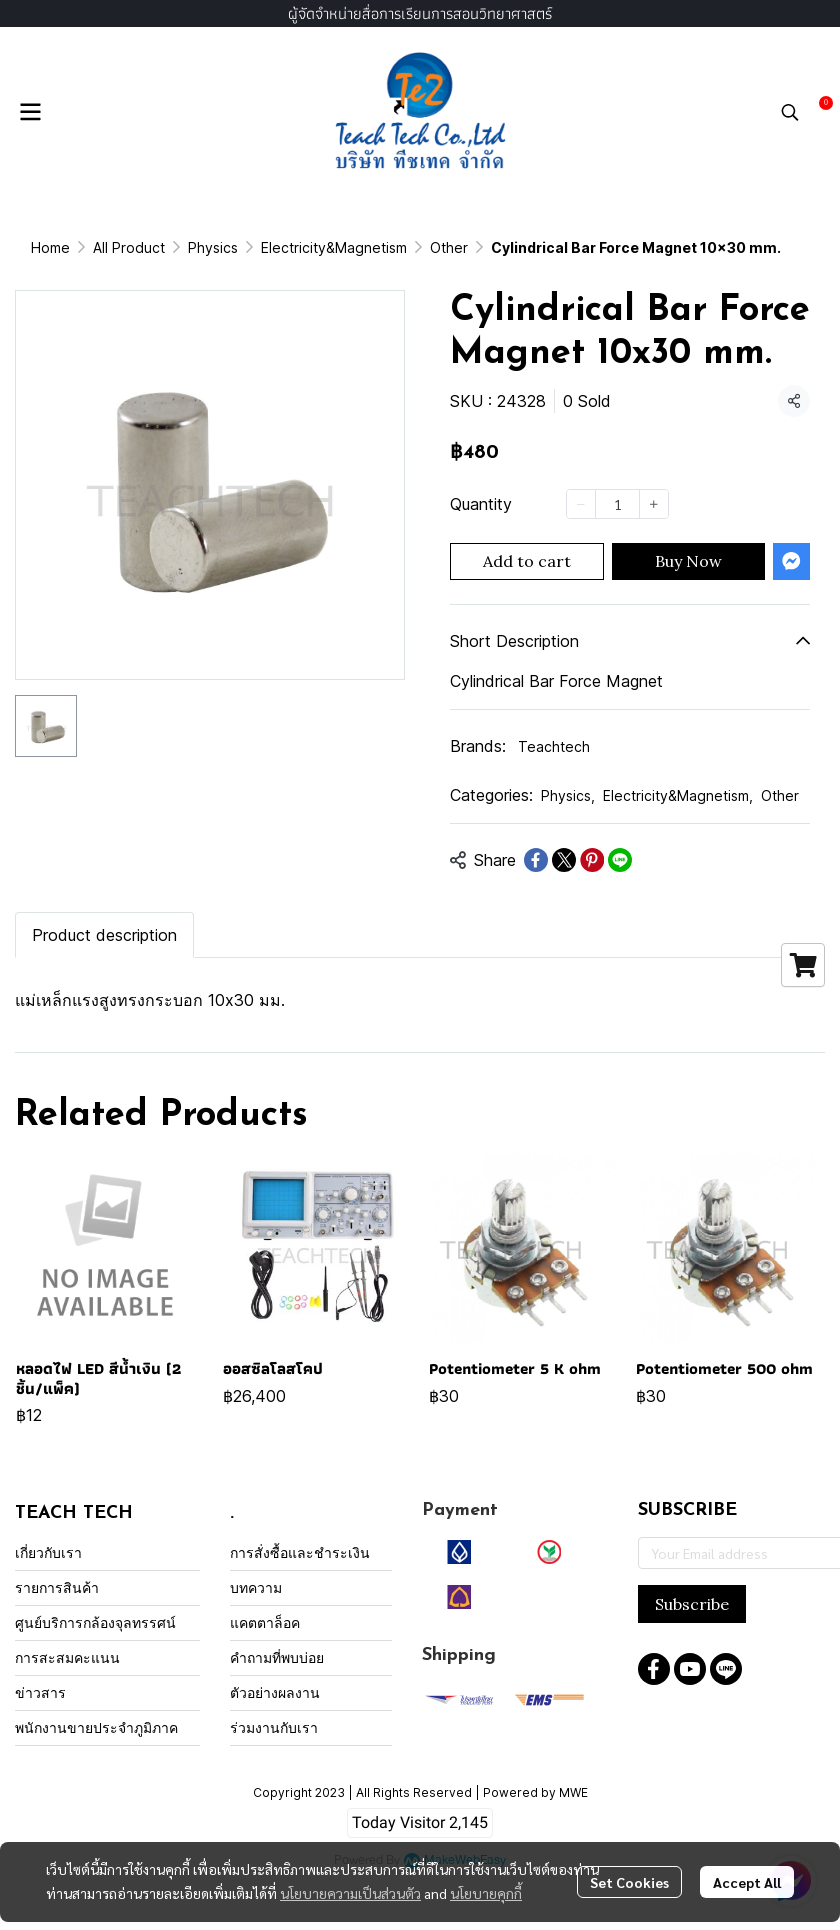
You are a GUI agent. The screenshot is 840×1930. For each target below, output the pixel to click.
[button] (790, 112)
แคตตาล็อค (265, 1622)
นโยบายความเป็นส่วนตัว (350, 1893)
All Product (129, 247)
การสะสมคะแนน (67, 1657)
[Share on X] (564, 860)
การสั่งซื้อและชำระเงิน (300, 1552)
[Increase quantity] (654, 504)
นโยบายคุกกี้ (486, 1893)
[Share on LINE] (620, 860)
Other (449, 247)
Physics (213, 247)
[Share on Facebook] (536, 860)
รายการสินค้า (57, 1587)
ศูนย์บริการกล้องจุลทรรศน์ (95, 1622)
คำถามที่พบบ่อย (277, 1657)
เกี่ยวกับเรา (48, 1552)
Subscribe (692, 1604)
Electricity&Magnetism (334, 247)
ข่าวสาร (40, 1692)
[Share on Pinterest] (592, 860)
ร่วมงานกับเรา (274, 1727)
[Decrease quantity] (581, 504)
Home (50, 247)
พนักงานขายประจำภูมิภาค (96, 1727)
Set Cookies (629, 1882)
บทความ (256, 1587)
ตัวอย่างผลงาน (275, 1692)
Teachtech (554, 746)
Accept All (747, 1882)
